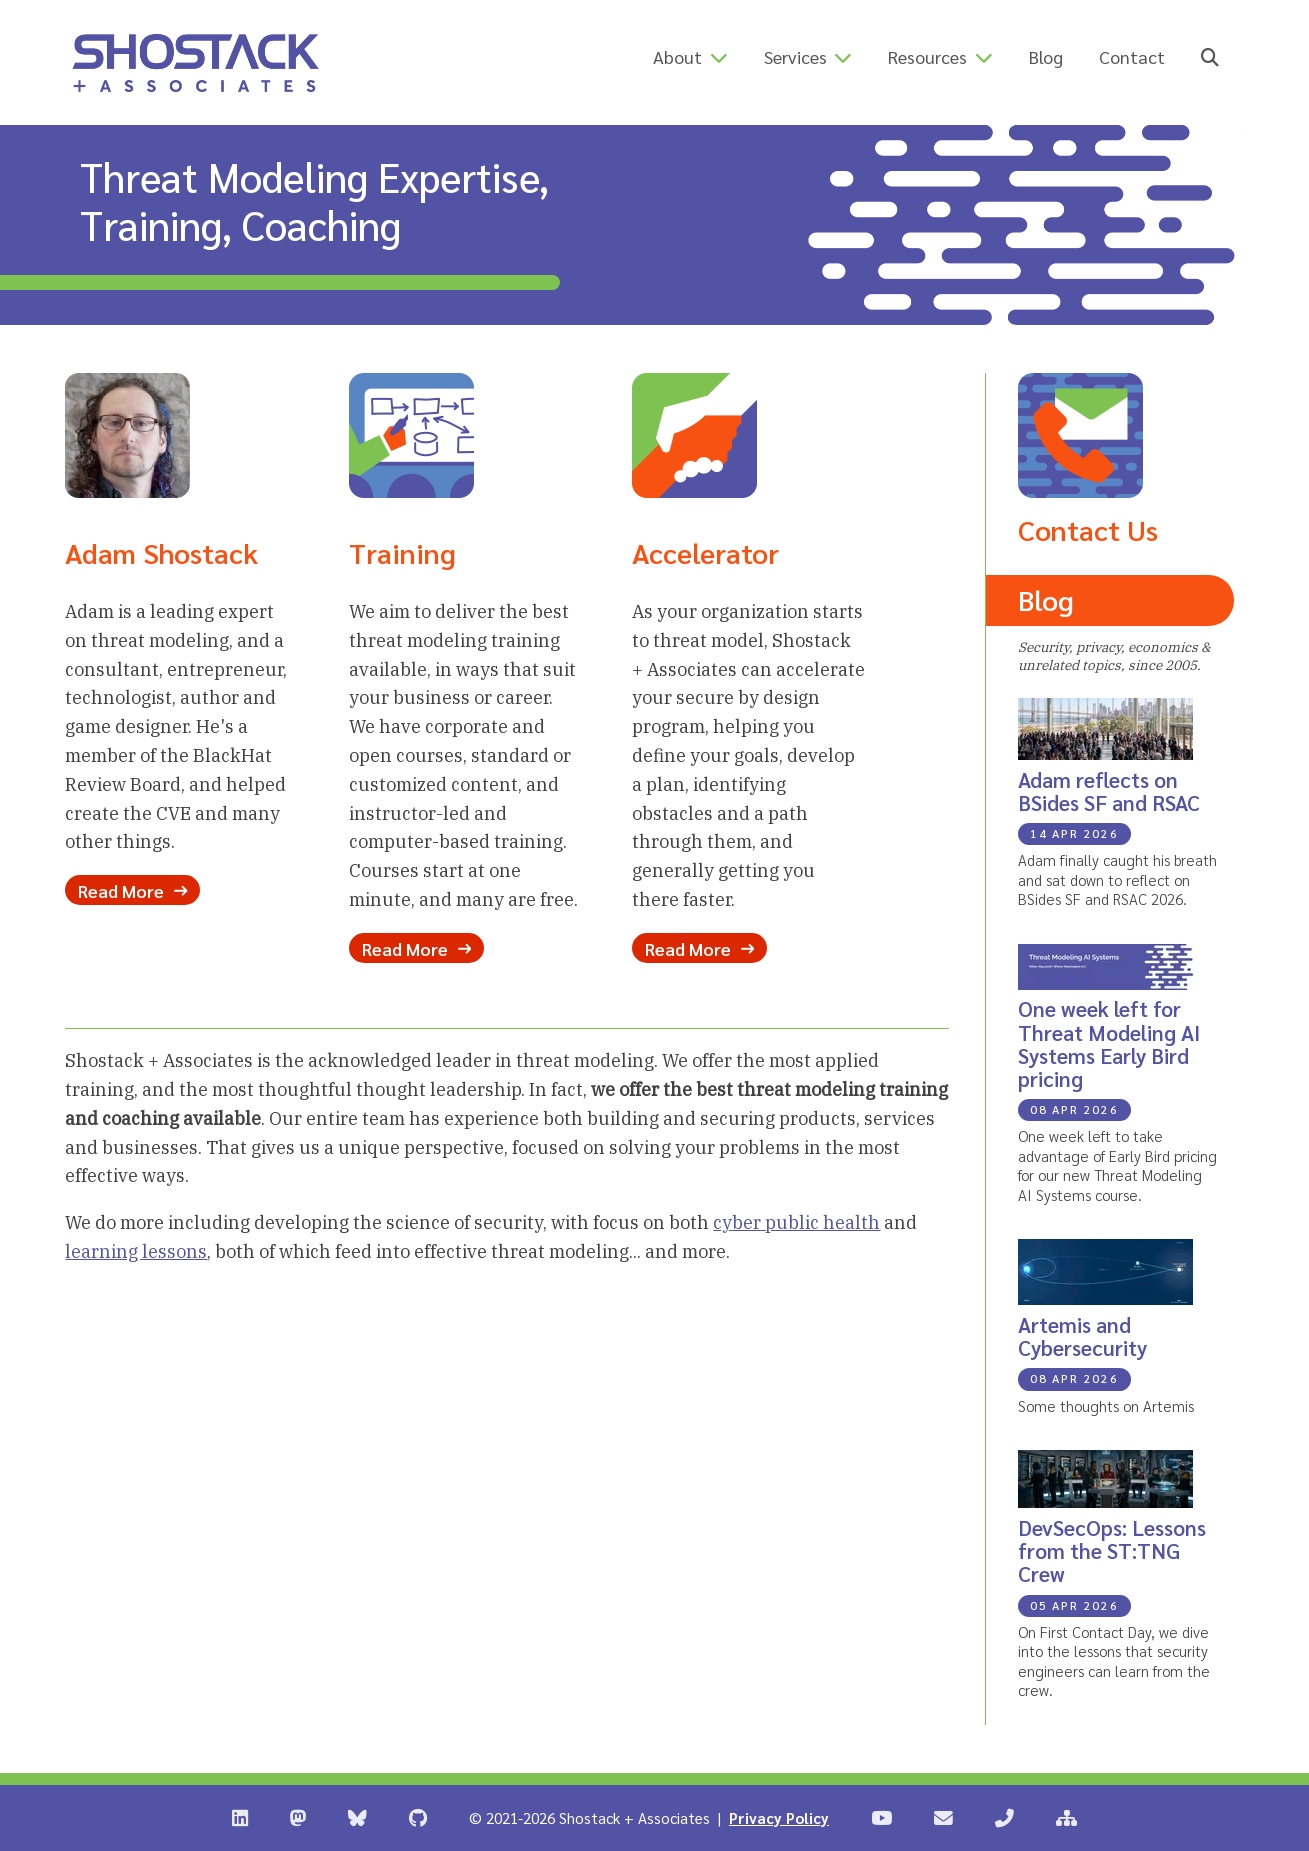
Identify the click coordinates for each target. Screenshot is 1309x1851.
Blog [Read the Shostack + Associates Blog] (1046, 599)
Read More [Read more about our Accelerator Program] (699, 947)
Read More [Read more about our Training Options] (416, 947)
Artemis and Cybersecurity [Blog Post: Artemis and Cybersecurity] (1082, 1336)
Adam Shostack (161, 552)
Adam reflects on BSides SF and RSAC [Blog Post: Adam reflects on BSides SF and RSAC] (1109, 791)
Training (402, 552)
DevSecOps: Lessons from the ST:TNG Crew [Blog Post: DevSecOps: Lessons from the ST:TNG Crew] (1112, 1550)
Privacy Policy (779, 1817)
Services (795, 56)
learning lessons (136, 1251)
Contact (1132, 56)
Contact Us (1088, 529)
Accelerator (705, 552)
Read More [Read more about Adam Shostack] (132, 890)
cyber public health (796, 1222)
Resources (927, 56)
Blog (1046, 56)
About (677, 56)
